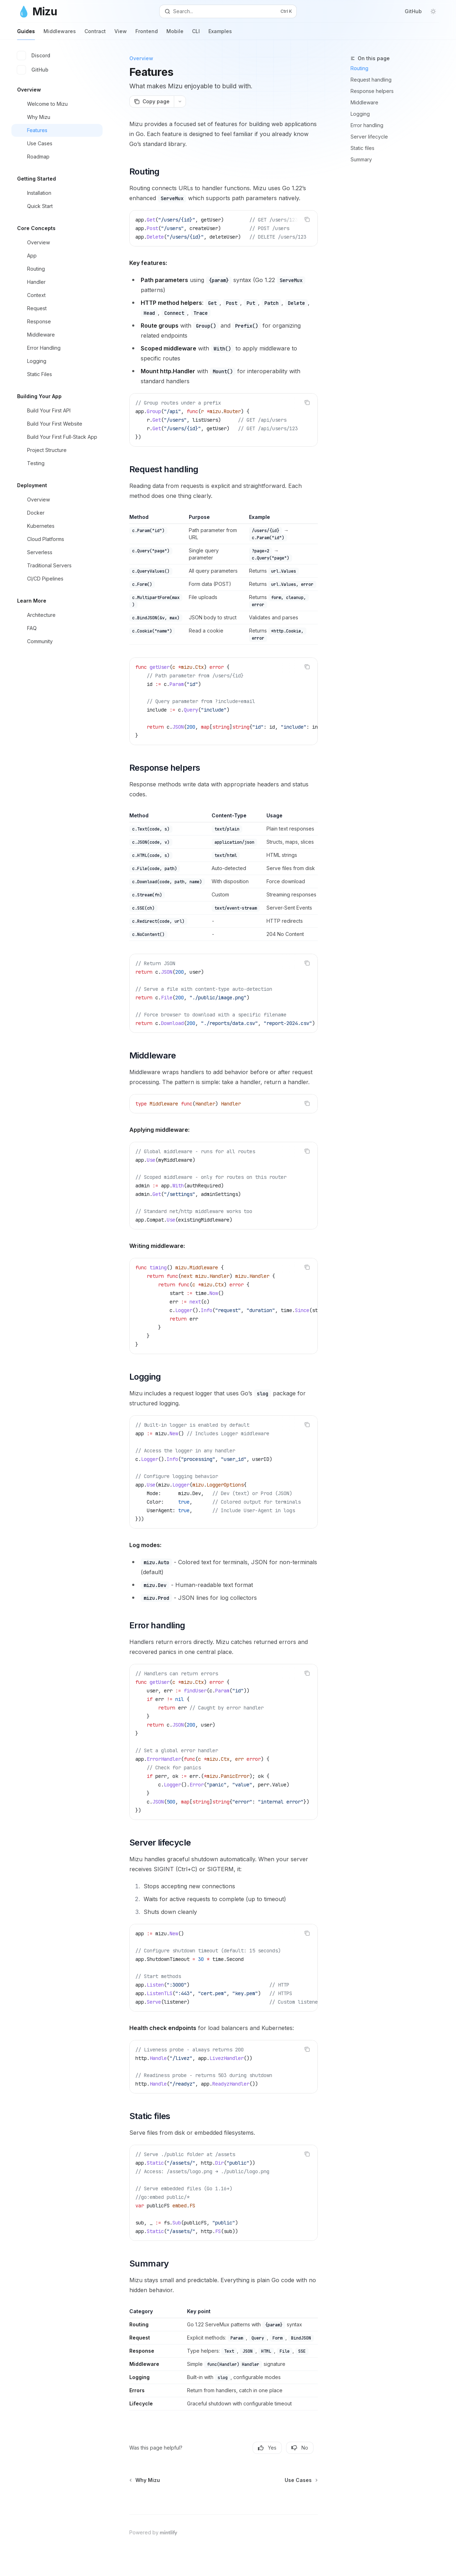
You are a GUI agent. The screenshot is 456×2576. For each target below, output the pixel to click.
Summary (361, 159)
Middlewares (59, 34)
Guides (26, 34)
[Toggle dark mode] (433, 11)
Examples (220, 34)
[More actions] (180, 101)
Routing (359, 68)
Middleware (364, 102)
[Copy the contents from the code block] (307, 219)
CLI (196, 34)
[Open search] (228, 11)
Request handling (371, 80)
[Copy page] (151, 101)
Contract (95, 34)
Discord (33, 55)
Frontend (146, 34)
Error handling (367, 125)
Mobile (174, 34)
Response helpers (372, 91)
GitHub (409, 11)
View (120, 34)
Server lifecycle (369, 137)
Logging (360, 114)
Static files (362, 148)
